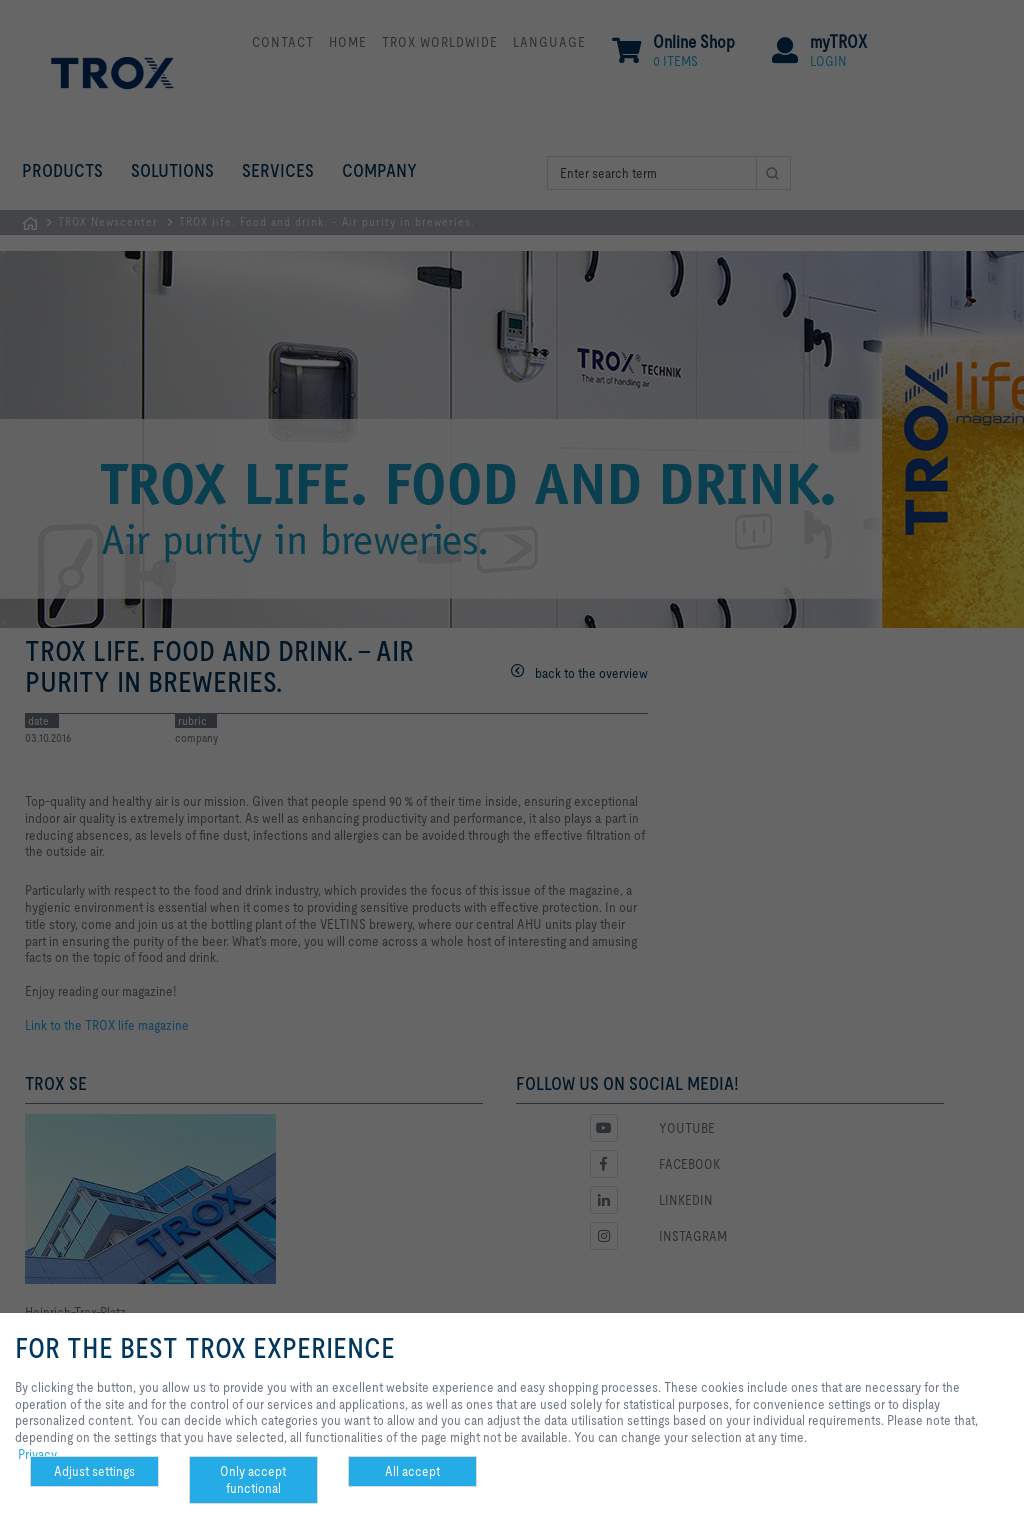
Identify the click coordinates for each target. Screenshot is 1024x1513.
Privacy (37, 1454)
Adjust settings (94, 1471)
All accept (412, 1471)
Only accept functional (253, 1479)
